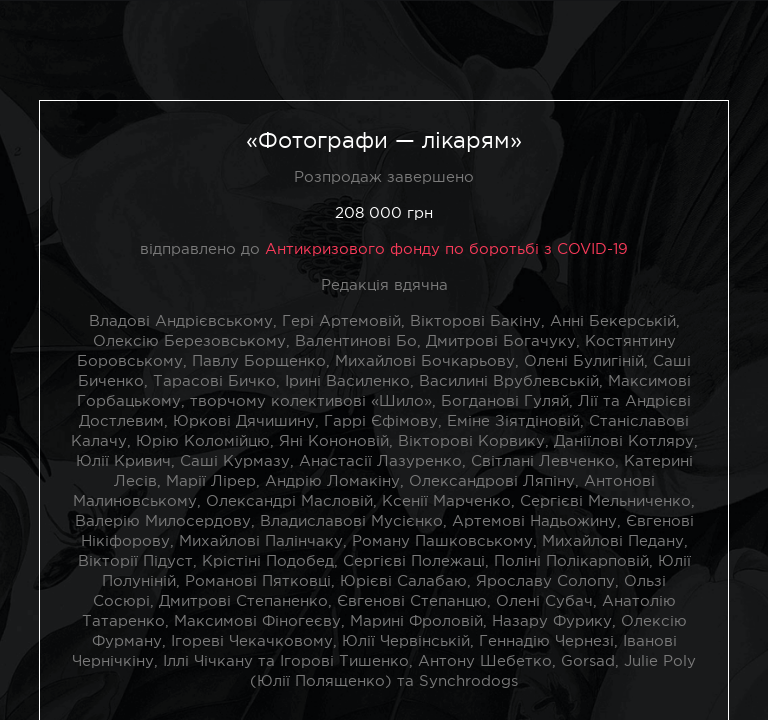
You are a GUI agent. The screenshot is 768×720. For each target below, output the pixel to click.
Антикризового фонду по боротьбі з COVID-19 (446, 248)
